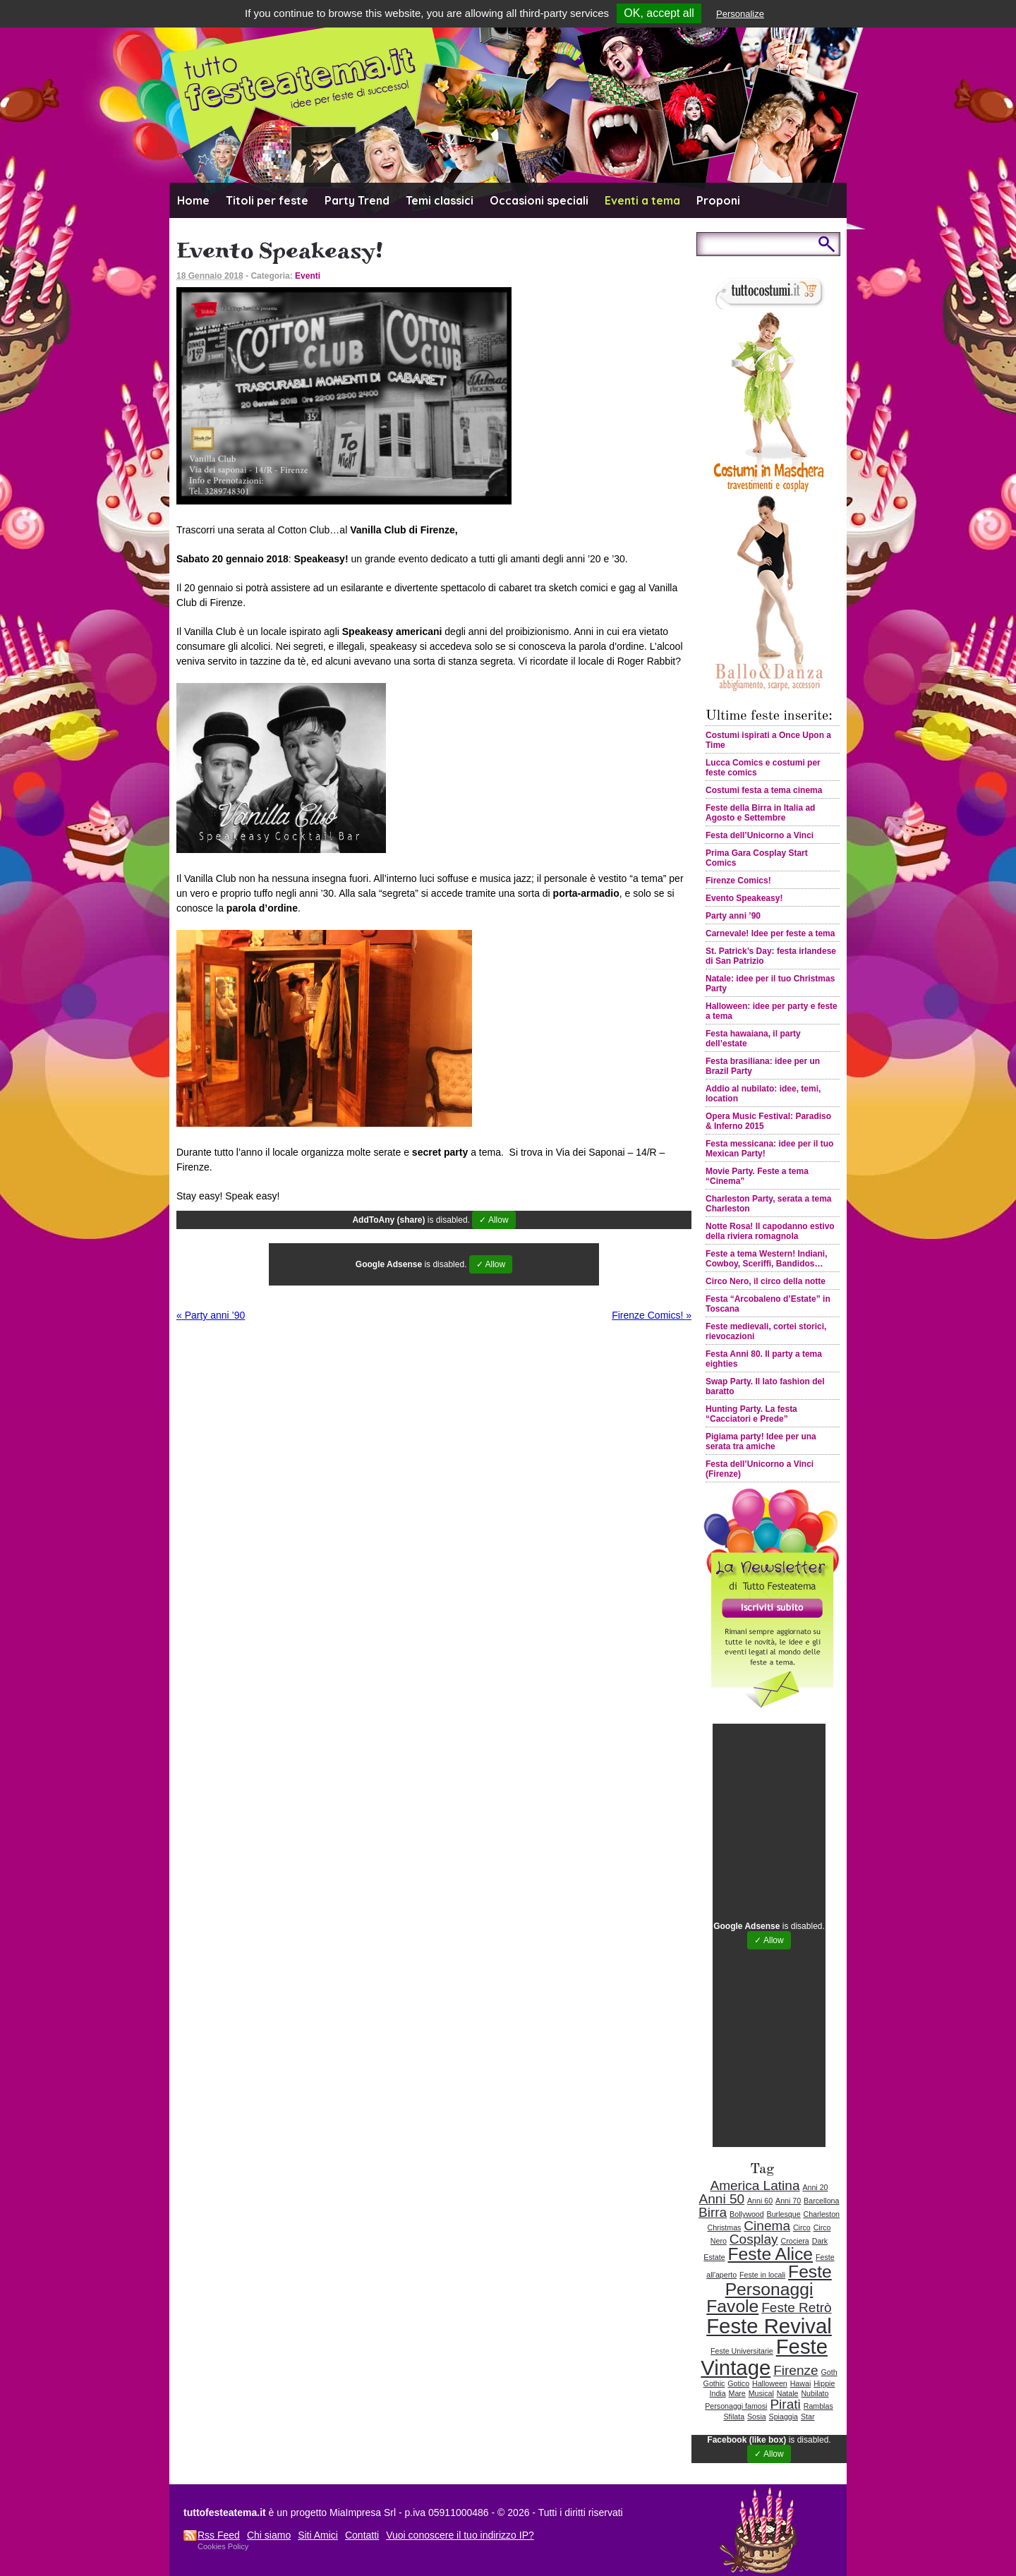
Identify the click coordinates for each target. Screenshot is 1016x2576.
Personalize (740, 13)
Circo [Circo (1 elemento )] (802, 2227)
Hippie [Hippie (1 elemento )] (824, 2383)
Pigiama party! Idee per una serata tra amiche (761, 1441)
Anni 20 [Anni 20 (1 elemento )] (815, 2187)
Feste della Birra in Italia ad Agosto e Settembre (760, 813)
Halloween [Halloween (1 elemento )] (769, 2383)
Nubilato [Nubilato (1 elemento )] (814, 2393)
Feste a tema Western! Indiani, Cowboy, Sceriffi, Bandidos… (767, 1259)
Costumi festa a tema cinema (764, 790)
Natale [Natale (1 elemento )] (788, 2393)
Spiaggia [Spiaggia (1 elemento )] (783, 2416)
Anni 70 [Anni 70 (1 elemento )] (788, 2200)
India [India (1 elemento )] (718, 2393)
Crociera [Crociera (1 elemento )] (795, 2241)
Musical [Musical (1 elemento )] (761, 2393)
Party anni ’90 (210, 1315)
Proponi (718, 200)
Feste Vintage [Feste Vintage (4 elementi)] (764, 2356)
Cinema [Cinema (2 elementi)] (767, 2225)
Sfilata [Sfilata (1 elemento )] (734, 2416)
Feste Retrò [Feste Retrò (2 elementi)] (796, 2307)
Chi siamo (269, 2535)
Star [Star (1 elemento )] (808, 2416)
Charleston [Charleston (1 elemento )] (821, 2214)
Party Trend (357, 200)
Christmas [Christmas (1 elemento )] (724, 2227)
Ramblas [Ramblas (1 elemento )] (818, 2406)
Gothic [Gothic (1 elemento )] (714, 2383)
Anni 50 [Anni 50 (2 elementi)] (722, 2198)
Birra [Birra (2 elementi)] (712, 2212)
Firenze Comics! (651, 1315)
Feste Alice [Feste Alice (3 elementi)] (770, 2253)
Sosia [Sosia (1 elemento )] (756, 2416)
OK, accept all (659, 13)
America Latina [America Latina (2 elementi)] (754, 2185)
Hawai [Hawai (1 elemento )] (800, 2383)
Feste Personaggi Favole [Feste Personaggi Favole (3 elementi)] (768, 2289)
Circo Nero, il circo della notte (766, 1281)
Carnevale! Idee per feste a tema (770, 933)
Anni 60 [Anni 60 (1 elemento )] (760, 2200)
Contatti (362, 2535)
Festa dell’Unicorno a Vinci (760, 835)
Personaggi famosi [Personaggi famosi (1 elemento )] (736, 2406)
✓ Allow (493, 1220)
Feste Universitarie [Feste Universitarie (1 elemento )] (741, 2351)
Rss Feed (219, 2535)
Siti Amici (318, 2535)
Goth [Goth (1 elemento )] (829, 2372)
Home (193, 200)
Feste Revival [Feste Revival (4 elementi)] (769, 2326)
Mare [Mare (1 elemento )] (737, 2393)
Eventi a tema (642, 200)
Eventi (307, 276)
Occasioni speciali (539, 200)
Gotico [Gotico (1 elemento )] (738, 2383)
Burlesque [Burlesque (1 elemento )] (784, 2214)
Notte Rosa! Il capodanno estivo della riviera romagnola (770, 1231)
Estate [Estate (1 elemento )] (714, 2257)
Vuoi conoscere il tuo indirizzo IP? (460, 2535)
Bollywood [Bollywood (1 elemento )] (747, 2214)
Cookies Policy (223, 2546)
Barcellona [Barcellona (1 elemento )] (821, 2200)
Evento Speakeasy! (744, 898)
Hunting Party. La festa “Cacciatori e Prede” (751, 1414)
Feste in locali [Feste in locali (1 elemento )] (762, 2274)
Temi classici (439, 200)
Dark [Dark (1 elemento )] (820, 2241)
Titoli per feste (267, 200)
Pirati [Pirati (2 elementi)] (785, 2404)
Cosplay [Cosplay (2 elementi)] (754, 2239)
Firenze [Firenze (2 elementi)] (795, 2370)
